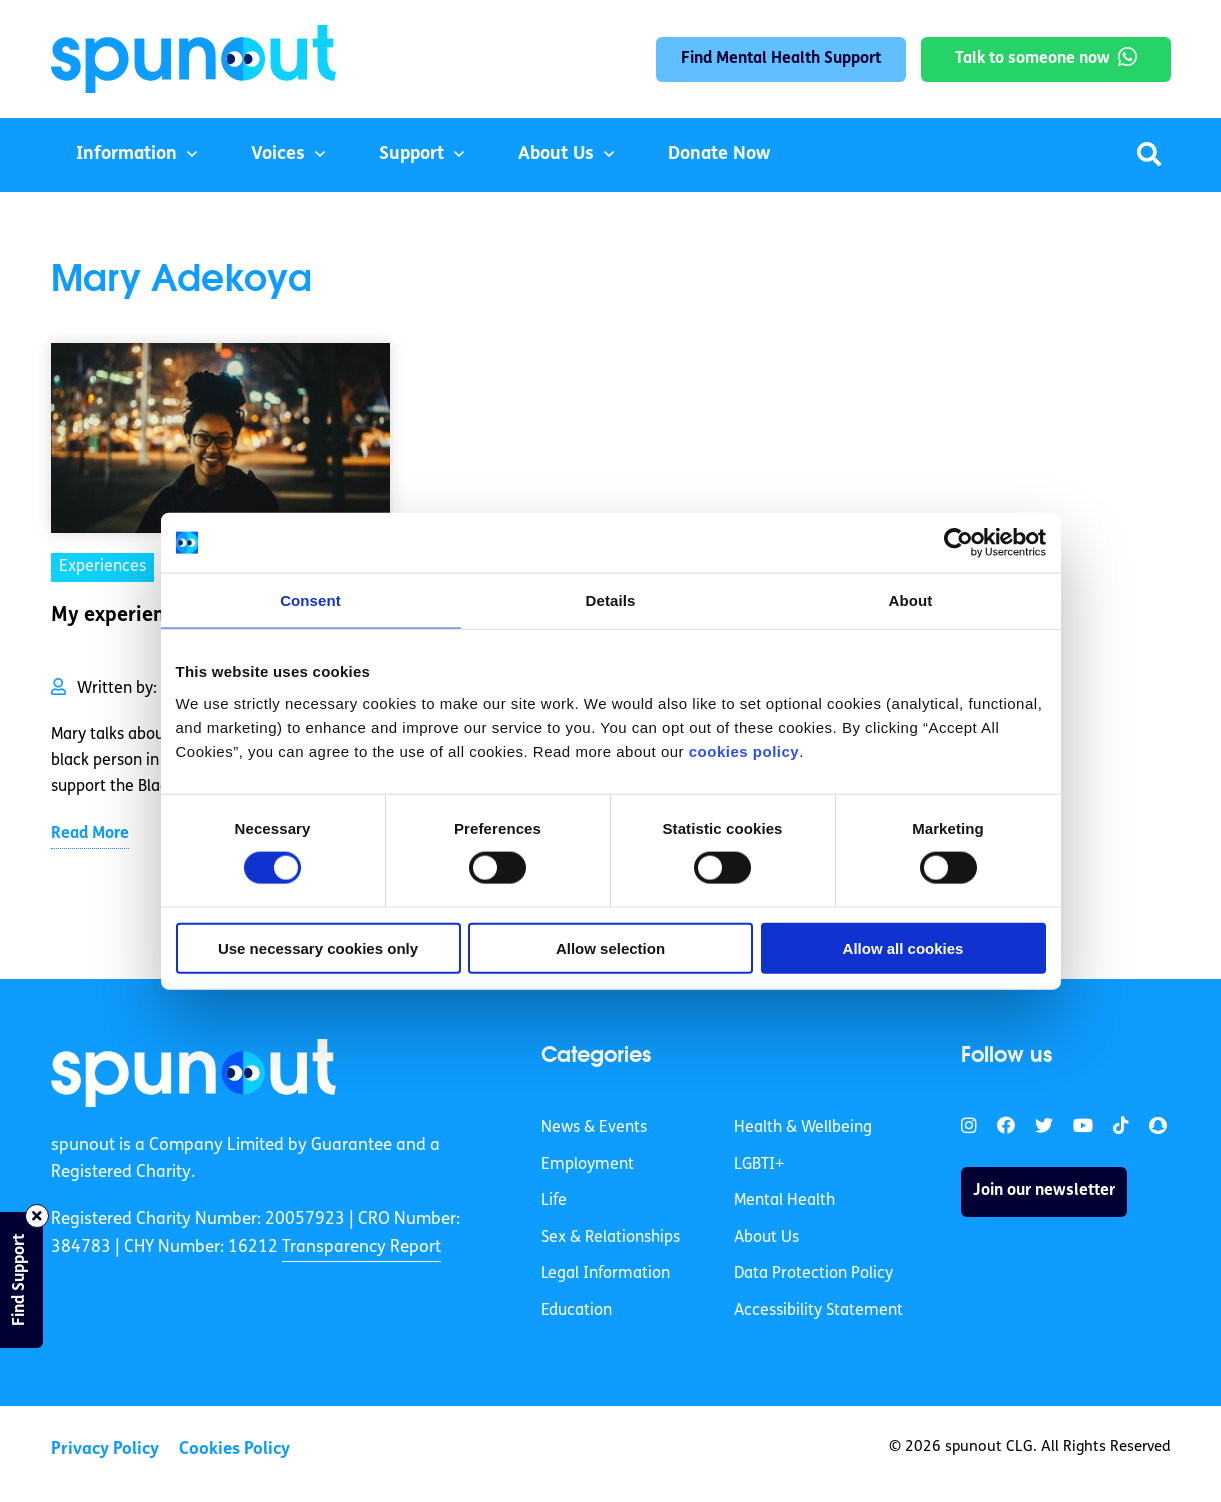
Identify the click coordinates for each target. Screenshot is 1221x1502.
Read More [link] (90, 834)
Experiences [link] (102, 567)
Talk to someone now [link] (1032, 59)
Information (126, 154)
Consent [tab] (310, 600)
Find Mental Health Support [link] (781, 59)
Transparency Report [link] (361, 1247)
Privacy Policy (105, 1449)
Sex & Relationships (610, 1238)
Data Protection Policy (813, 1274)
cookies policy (744, 750)
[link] (193, 1073)
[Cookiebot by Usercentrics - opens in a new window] (958, 543)
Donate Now (719, 154)
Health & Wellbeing (803, 1128)
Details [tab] (611, 600)
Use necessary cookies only (318, 947)
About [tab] (911, 600)
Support (411, 154)
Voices (278, 154)
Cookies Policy (234, 1449)
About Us (556, 154)
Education (576, 1311)
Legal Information (605, 1274)
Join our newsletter (1044, 1191)
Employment (587, 1165)
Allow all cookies (903, 947)
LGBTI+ (759, 1165)
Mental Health (784, 1201)
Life (554, 1201)
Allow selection (610, 947)
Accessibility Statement (818, 1311)
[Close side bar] (37, 1216)
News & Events (594, 1128)
